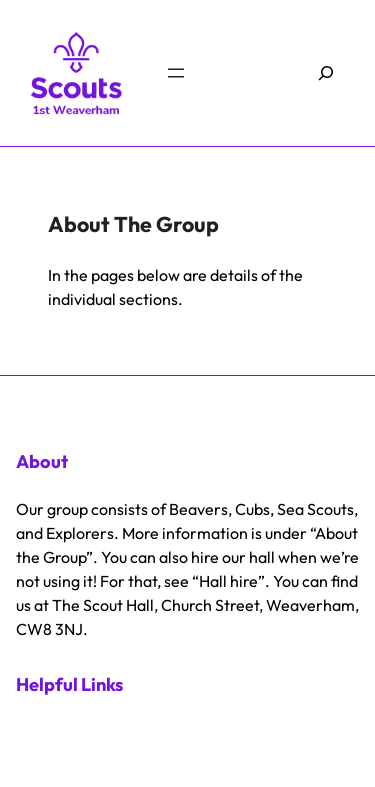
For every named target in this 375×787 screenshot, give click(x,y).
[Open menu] (176, 73)
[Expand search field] (326, 73)
